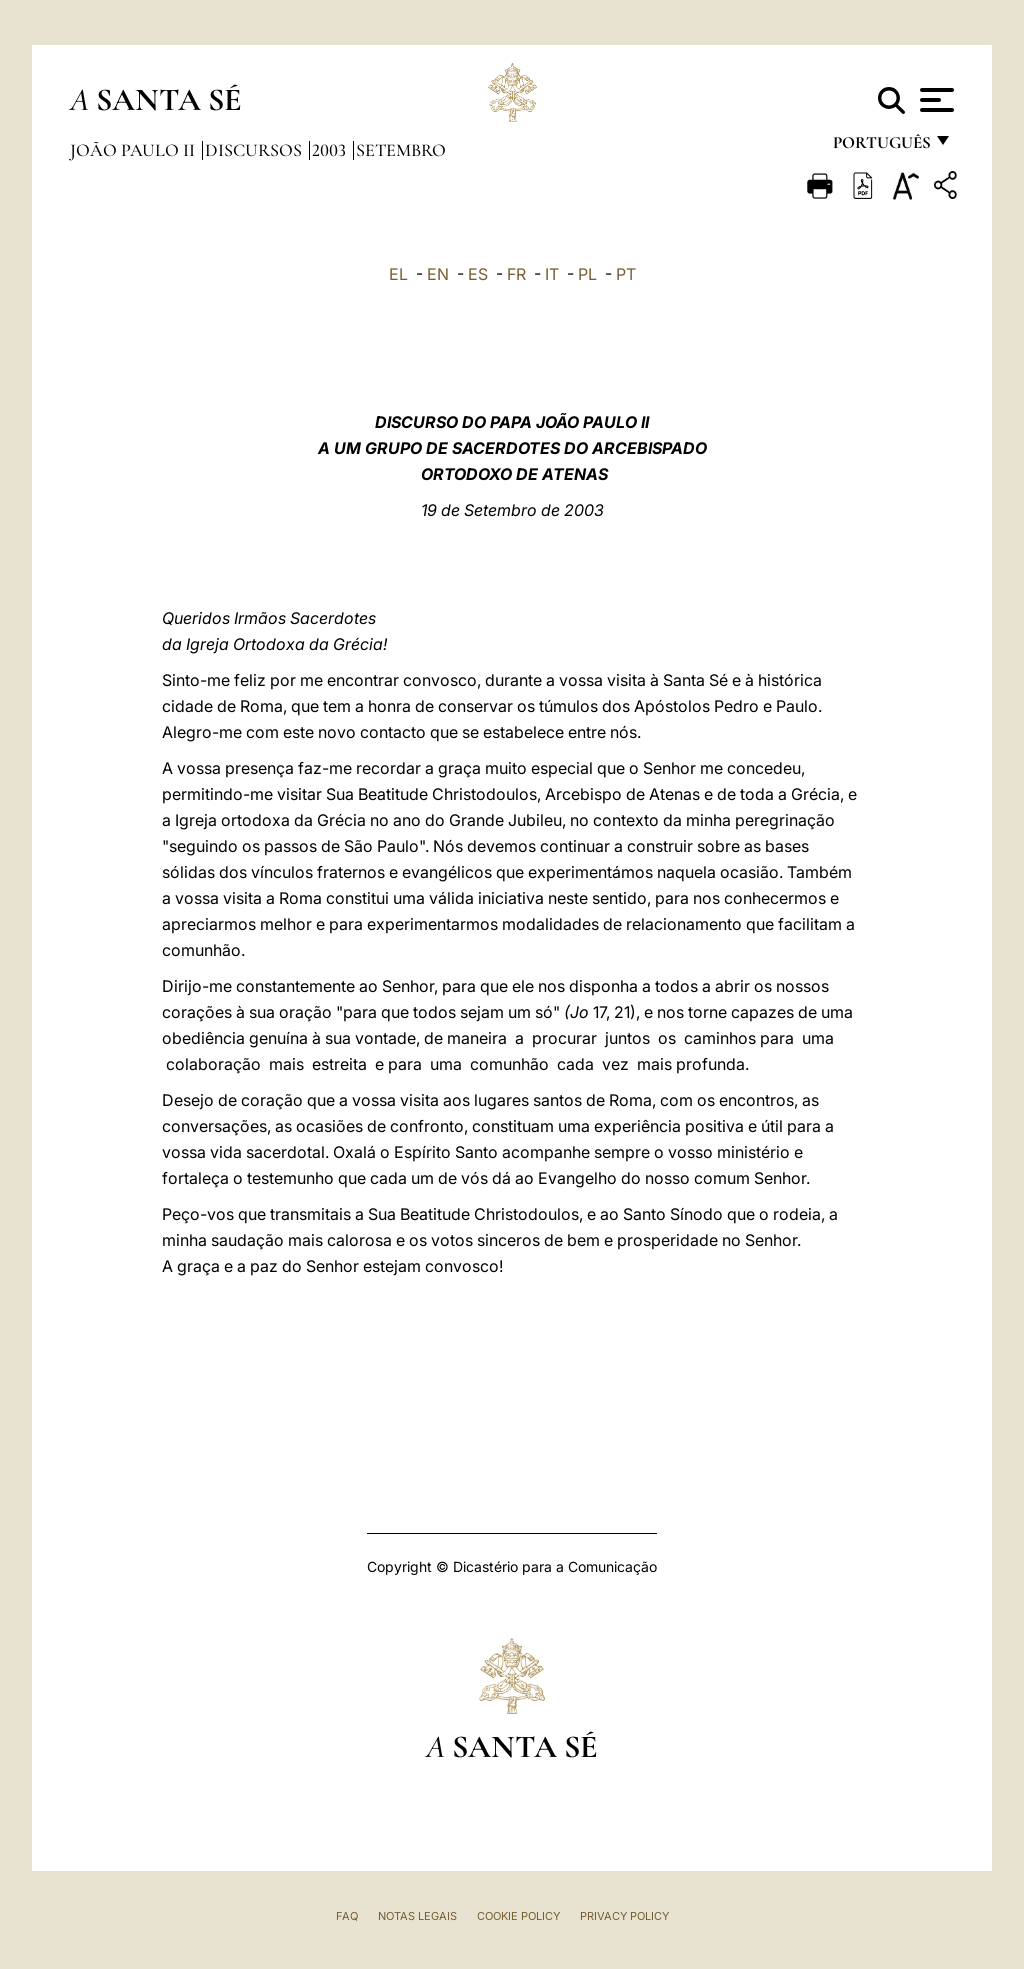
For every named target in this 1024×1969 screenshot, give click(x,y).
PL (587, 274)
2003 (331, 150)
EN (438, 274)
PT (626, 274)
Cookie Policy (518, 1916)
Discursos (255, 150)
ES (478, 274)
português (881, 147)
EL (398, 274)
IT (552, 274)
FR (516, 274)
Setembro (401, 150)
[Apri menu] (934, 100)
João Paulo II (134, 150)
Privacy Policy (624, 1916)
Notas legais (417, 1916)
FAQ (347, 1916)
